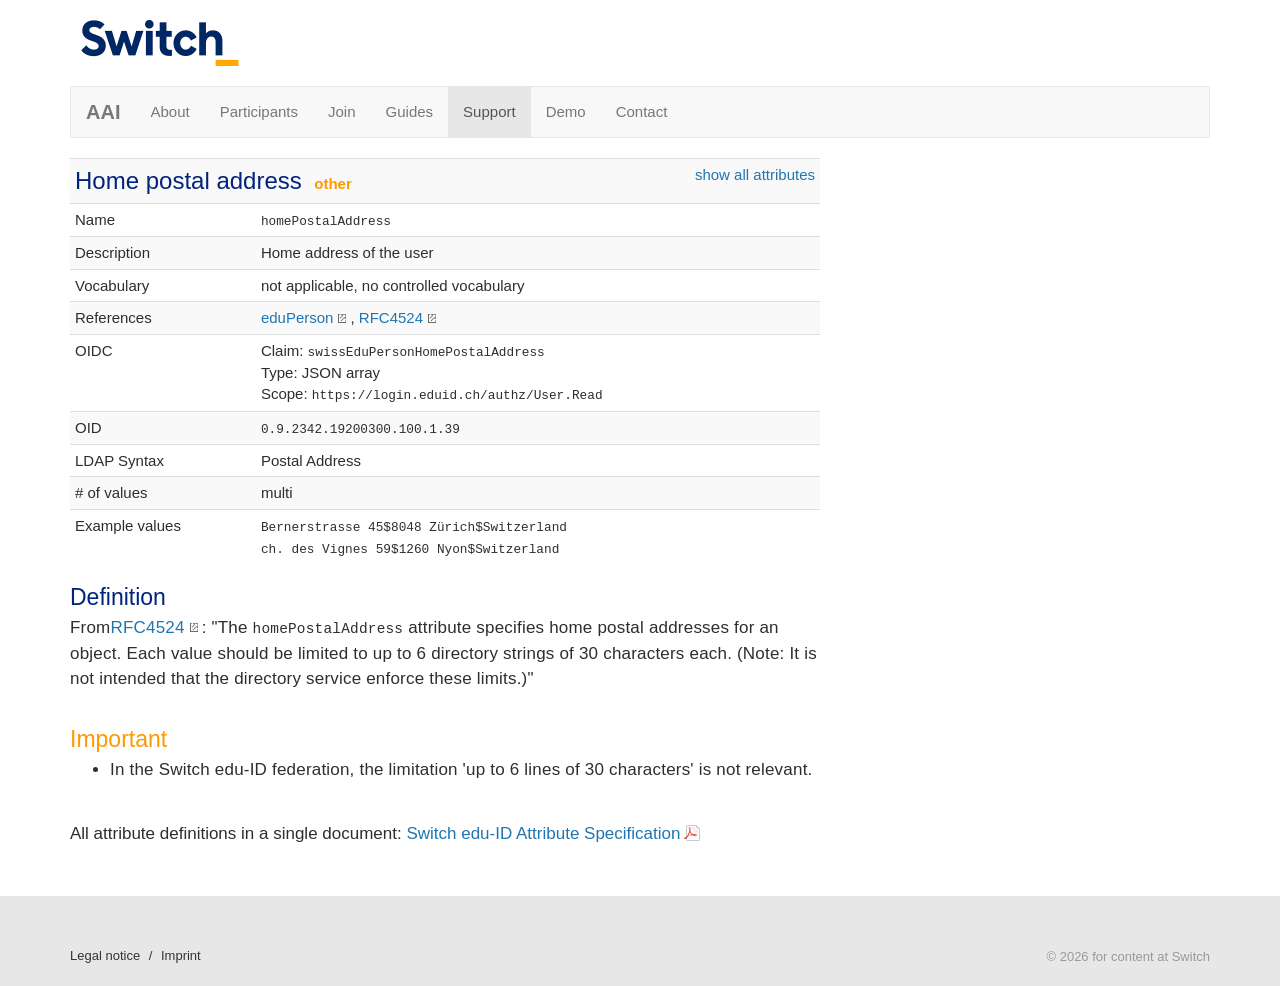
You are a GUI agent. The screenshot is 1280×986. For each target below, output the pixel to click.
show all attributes (755, 174)
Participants (259, 111)
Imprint (181, 955)
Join (342, 111)
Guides (410, 111)
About (169, 111)
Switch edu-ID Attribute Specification (543, 833)
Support (489, 111)
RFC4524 (391, 317)
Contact (642, 111)
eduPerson (297, 317)
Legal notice (105, 955)
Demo (566, 111)
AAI (103, 112)
